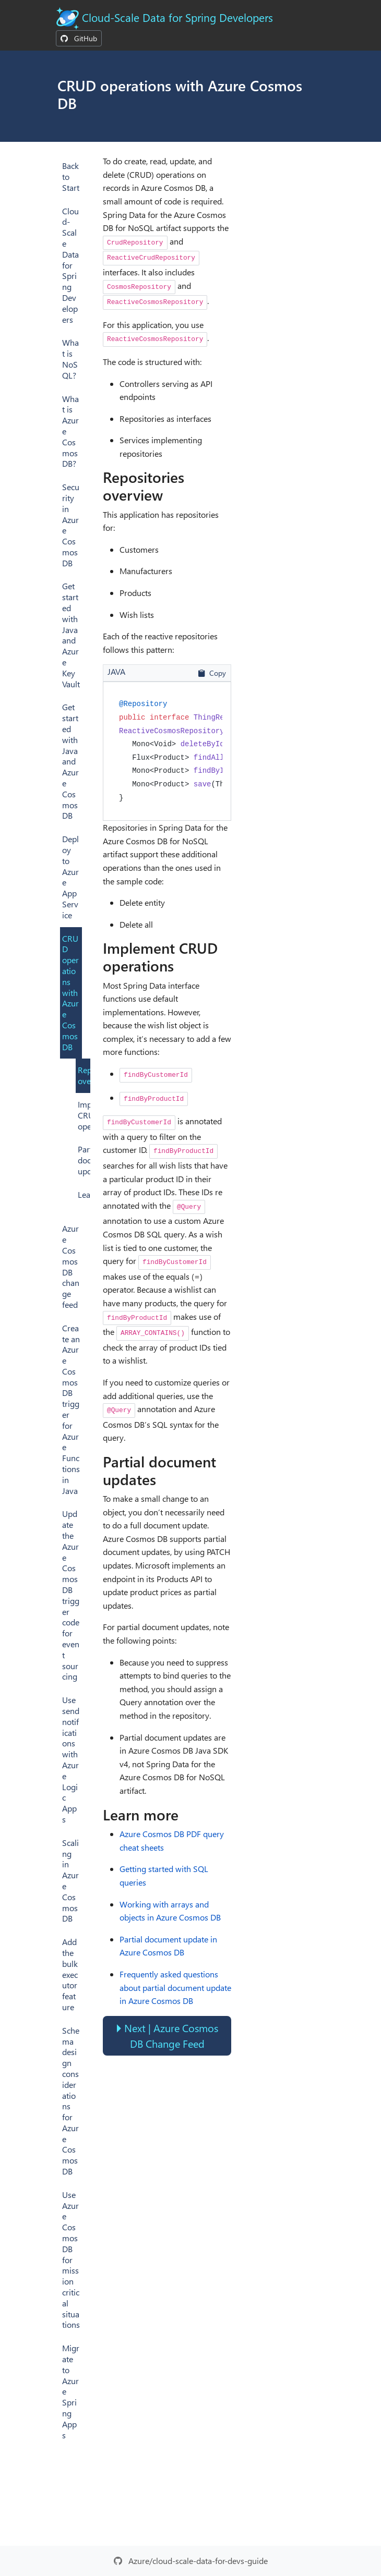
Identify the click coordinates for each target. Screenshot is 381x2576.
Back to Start (70, 176)
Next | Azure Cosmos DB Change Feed (171, 2035)
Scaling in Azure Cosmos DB (70, 1880)
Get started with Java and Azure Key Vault (71, 634)
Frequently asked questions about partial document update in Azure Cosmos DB (175, 1987)
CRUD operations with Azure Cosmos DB (70, 992)
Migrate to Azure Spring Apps (70, 2391)
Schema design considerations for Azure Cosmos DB (70, 2101)
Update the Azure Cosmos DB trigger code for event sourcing (70, 1595)
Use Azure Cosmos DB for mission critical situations (71, 2259)
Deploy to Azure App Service (70, 876)
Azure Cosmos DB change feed (70, 1266)
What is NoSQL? (70, 358)
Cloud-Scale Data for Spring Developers (177, 17)
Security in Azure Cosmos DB (70, 524)
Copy (212, 673)
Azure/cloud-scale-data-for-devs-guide (198, 2560)
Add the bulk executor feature (70, 1974)
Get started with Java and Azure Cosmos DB (70, 761)
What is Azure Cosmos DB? (70, 431)
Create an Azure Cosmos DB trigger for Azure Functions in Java (71, 1409)
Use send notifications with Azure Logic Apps (70, 1759)
